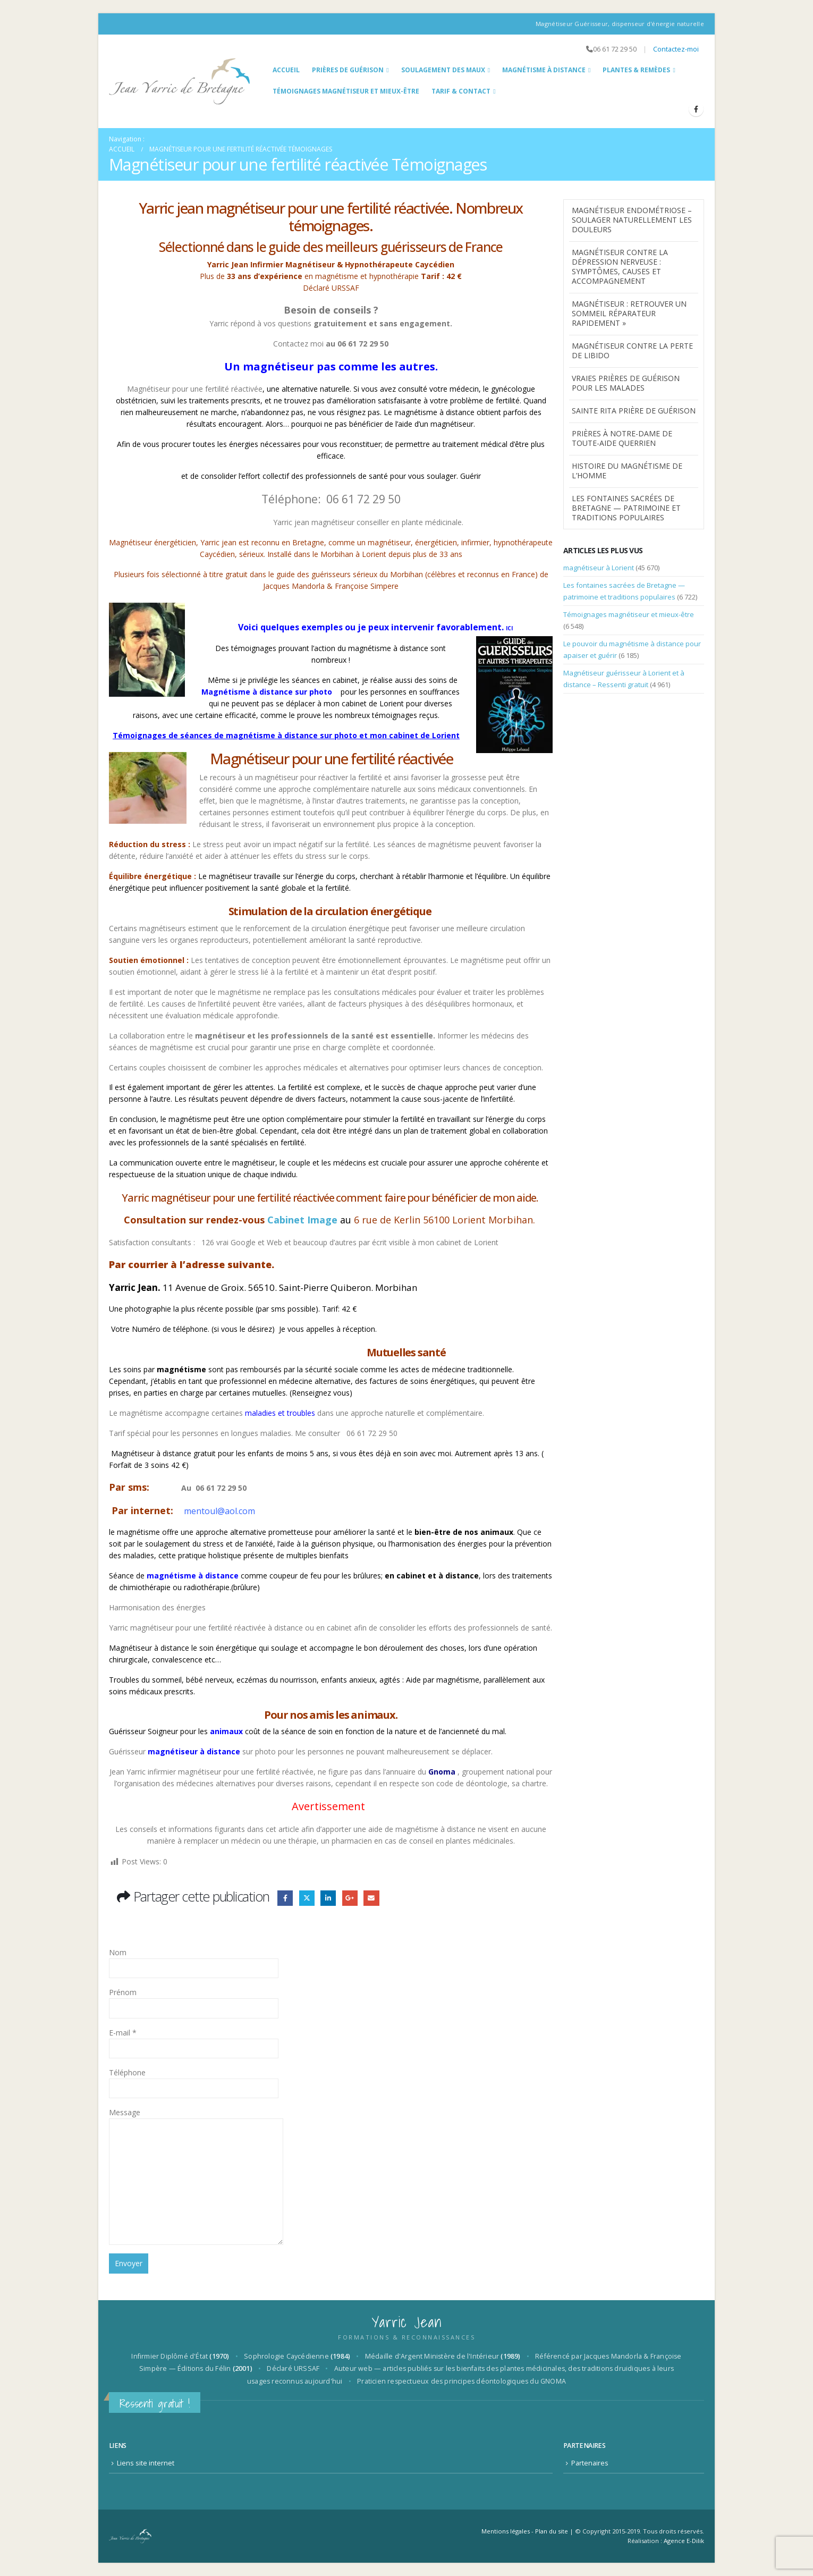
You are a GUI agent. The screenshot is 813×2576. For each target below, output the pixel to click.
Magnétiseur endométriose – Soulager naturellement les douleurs (632, 219)
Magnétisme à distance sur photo (269, 692)
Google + (350, 1898)
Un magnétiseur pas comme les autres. (331, 366)
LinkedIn (328, 1898)
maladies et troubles (280, 1413)
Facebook (285, 1898)
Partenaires (589, 2463)
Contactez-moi (676, 49)
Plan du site (551, 2531)
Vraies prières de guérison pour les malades (626, 383)
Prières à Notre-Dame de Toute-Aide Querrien (622, 438)
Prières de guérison (348, 69)
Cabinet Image (302, 1219)
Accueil (286, 69)
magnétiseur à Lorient (598, 567)
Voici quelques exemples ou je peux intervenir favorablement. (375, 627)
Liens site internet (145, 2463)
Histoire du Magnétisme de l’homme (627, 470)
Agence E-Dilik (684, 2541)
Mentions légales (505, 2531)
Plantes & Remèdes (636, 69)
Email (371, 1898)
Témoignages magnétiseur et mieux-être (346, 91)
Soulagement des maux (443, 69)
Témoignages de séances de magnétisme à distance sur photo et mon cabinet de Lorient (286, 735)
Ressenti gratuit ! (155, 2403)
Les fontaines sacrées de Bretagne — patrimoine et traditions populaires (626, 507)
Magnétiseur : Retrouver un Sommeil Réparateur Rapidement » (629, 313)
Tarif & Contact (460, 91)
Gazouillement (307, 1898)
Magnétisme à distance (544, 69)
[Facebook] (696, 109)
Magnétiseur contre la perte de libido (632, 350)
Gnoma (440, 1772)
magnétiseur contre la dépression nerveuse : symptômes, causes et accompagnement (620, 266)
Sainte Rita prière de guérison (634, 411)
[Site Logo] (179, 81)
